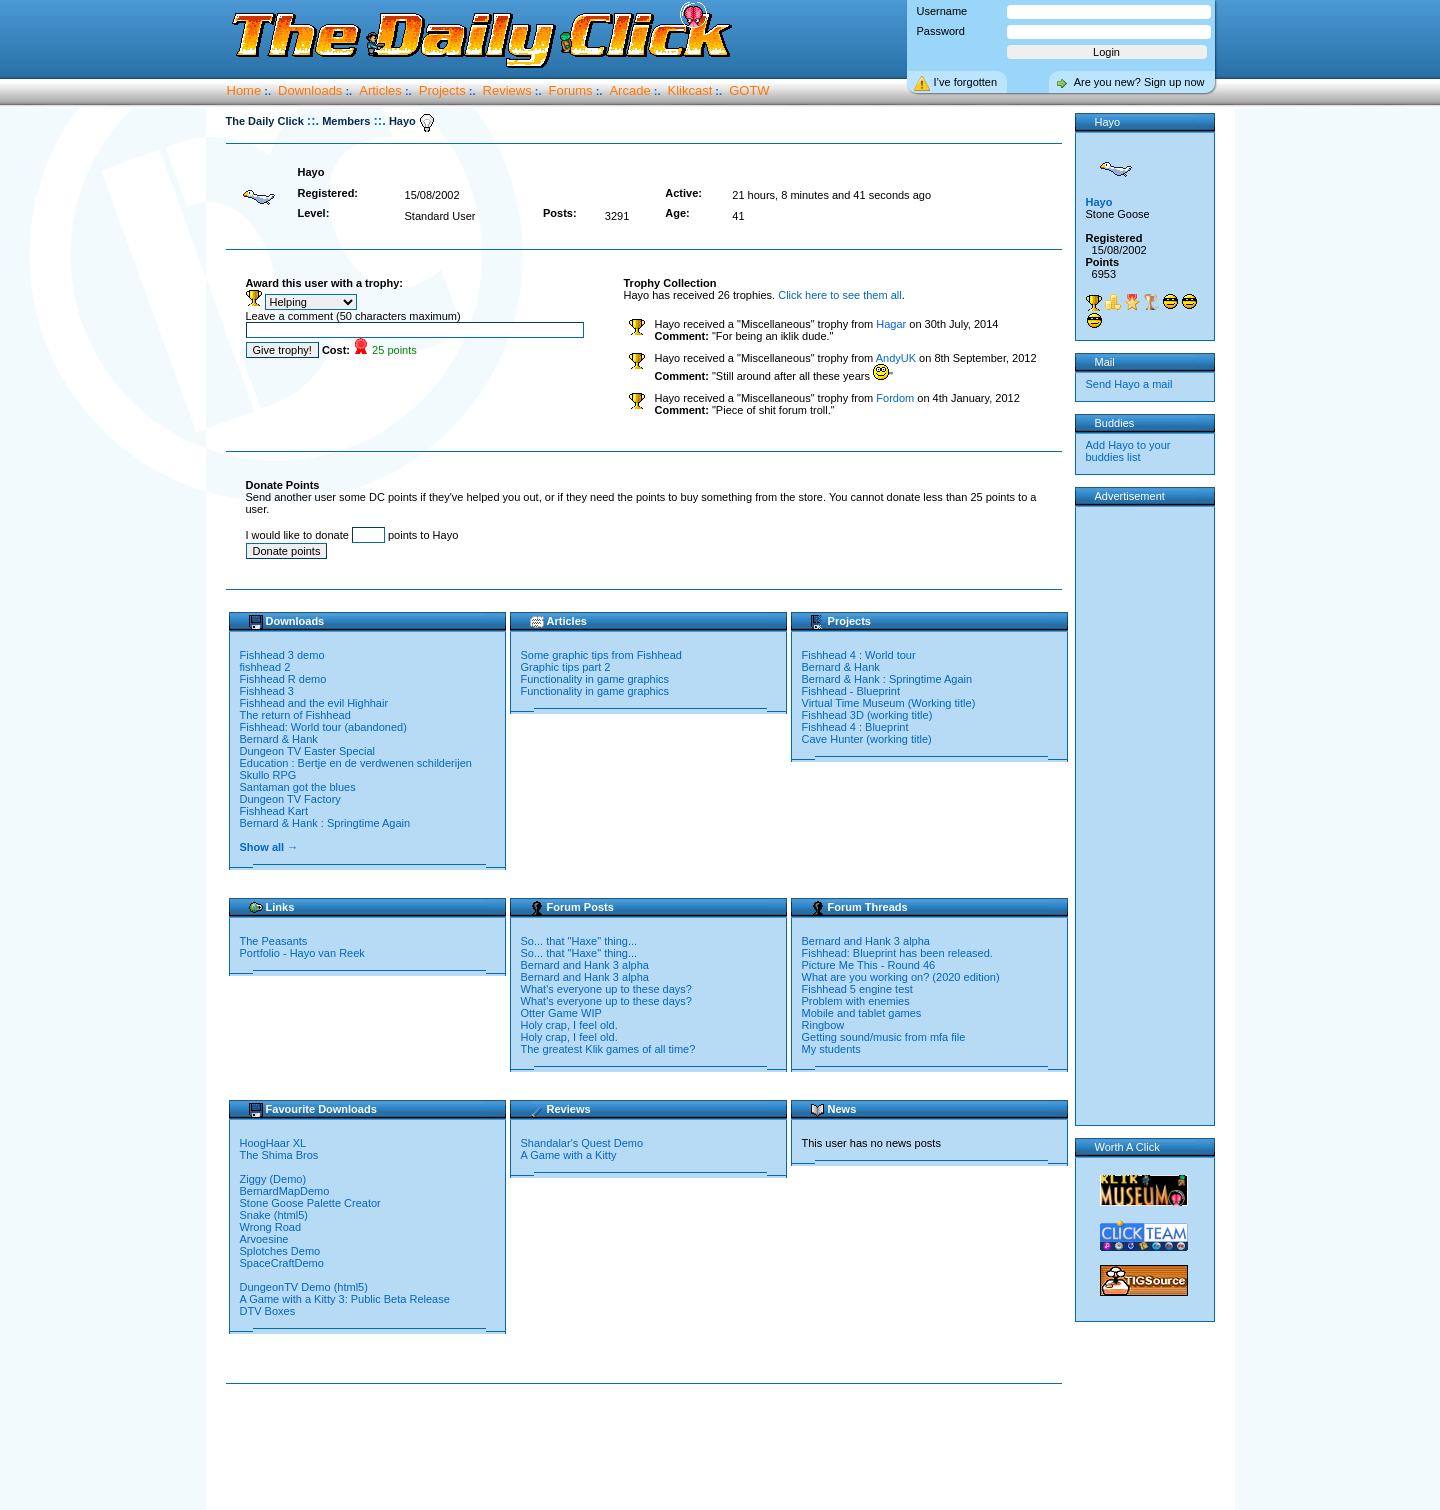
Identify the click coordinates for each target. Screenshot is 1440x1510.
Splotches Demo (282, 1251)
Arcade (629, 90)
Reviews (507, 90)
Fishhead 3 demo (282, 655)
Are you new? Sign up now (1139, 82)
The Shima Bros (281, 1155)
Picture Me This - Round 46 (869, 965)
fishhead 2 (265, 667)
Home (244, 90)
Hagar (891, 324)
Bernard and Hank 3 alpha (585, 965)
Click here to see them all (840, 295)
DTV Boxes (269, 1311)
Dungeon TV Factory (290, 799)
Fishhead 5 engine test (857, 989)
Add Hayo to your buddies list (1128, 451)
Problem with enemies (856, 1001)
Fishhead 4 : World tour (859, 655)
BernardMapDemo (286, 1191)
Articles (380, 90)
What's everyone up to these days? (606, 989)
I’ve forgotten (966, 82)
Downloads (310, 90)
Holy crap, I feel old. (569, 1025)
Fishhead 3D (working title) (867, 715)
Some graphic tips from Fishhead (601, 655)
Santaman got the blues (298, 787)
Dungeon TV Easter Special (308, 751)
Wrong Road (272, 1227)
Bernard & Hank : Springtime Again (325, 823)
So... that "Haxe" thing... (579, 941)
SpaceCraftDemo (283, 1263)
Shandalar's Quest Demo (582, 1143)
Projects (442, 90)
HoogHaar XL (274, 1143)
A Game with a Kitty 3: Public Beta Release (346, 1299)
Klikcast (690, 90)
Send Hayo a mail (1129, 384)
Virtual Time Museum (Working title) (889, 703)
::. (313, 120)
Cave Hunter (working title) (867, 739)
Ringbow (823, 1025)
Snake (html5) (274, 1215)
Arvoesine (266, 1239)
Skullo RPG (268, 775)
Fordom (895, 398)
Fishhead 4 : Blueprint (855, 727)
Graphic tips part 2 (566, 667)
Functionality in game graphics (595, 679)
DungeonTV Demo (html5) (304, 1287)
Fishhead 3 (267, 691)
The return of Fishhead (295, 715)
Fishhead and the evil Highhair (314, 703)
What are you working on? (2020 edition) (901, 977)
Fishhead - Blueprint (851, 691)
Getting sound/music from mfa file (884, 1037)
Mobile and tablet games (862, 1013)
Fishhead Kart (274, 811)
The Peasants (274, 941)
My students (831, 1049)
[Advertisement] (648, 1448)
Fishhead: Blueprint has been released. (897, 953)
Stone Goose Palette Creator (310, 1203)
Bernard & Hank (279, 739)
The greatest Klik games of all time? (608, 1049)
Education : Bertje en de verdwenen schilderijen (356, 763)
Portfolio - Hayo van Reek (302, 953)
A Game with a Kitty (569, 1155)
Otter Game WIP (561, 1013)
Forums (571, 90)
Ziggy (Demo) (275, 1179)
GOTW (749, 90)
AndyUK (896, 358)
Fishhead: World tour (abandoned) (323, 727)
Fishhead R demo (283, 679)
